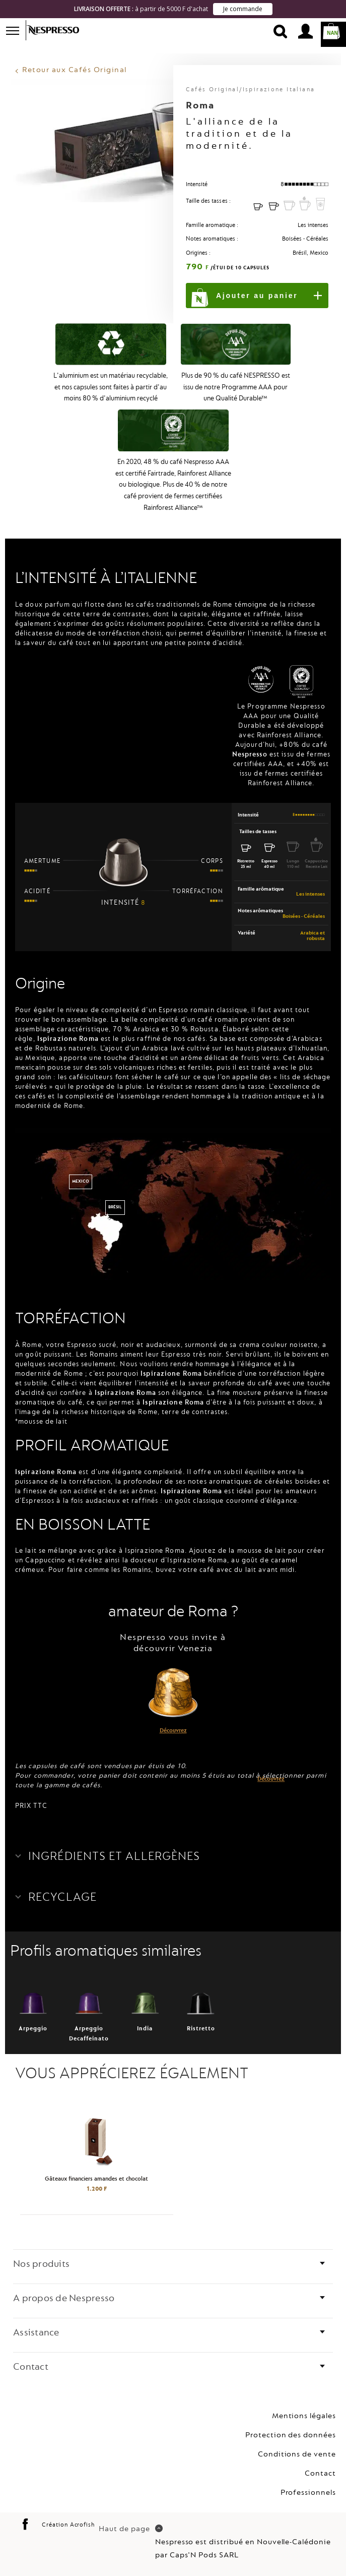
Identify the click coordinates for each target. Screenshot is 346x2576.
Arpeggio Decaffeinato (89, 1998)
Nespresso (59, 30)
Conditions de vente (297, 2437)
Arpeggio (33, 1993)
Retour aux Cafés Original (74, 52)
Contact (320, 2456)
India (145, 1993)
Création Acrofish (68, 2507)
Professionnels (308, 2475)
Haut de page (130, 2511)
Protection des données (290, 2418)
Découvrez (173, 1713)
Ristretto (201, 1993)
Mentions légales (304, 2399)
